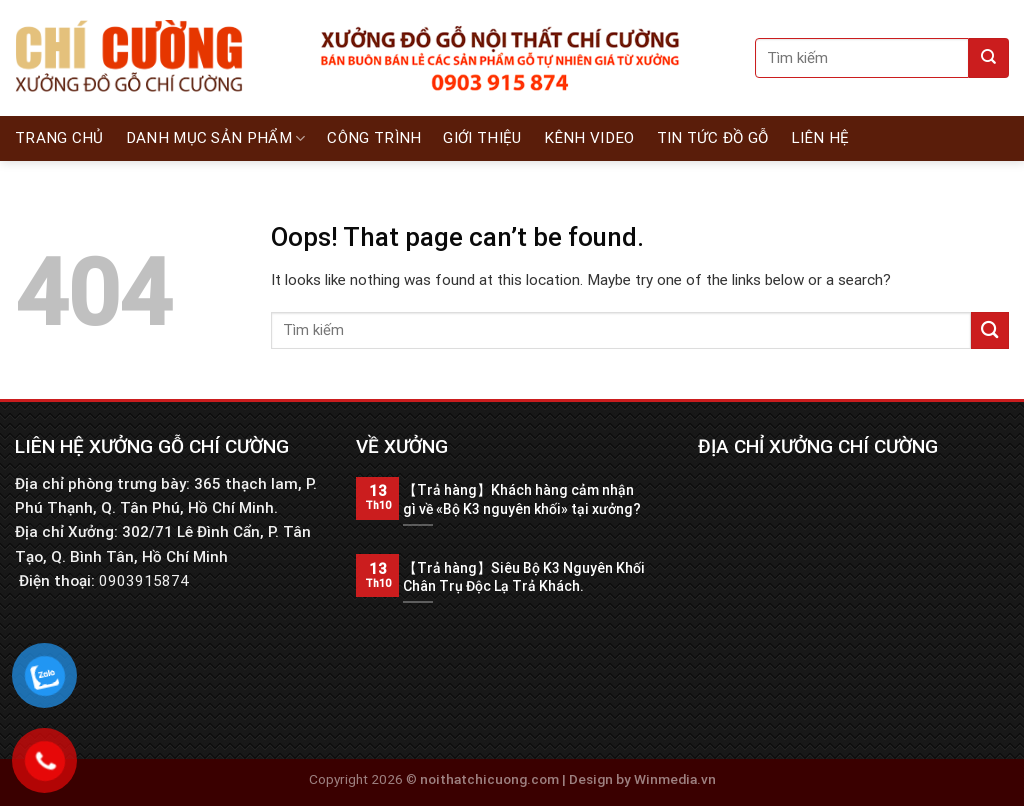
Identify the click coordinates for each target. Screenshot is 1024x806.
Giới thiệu (482, 138)
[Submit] (989, 58)
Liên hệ (820, 138)
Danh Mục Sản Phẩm (216, 138)
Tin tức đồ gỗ (713, 138)
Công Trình (374, 138)
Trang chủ (59, 138)
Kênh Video (589, 138)
